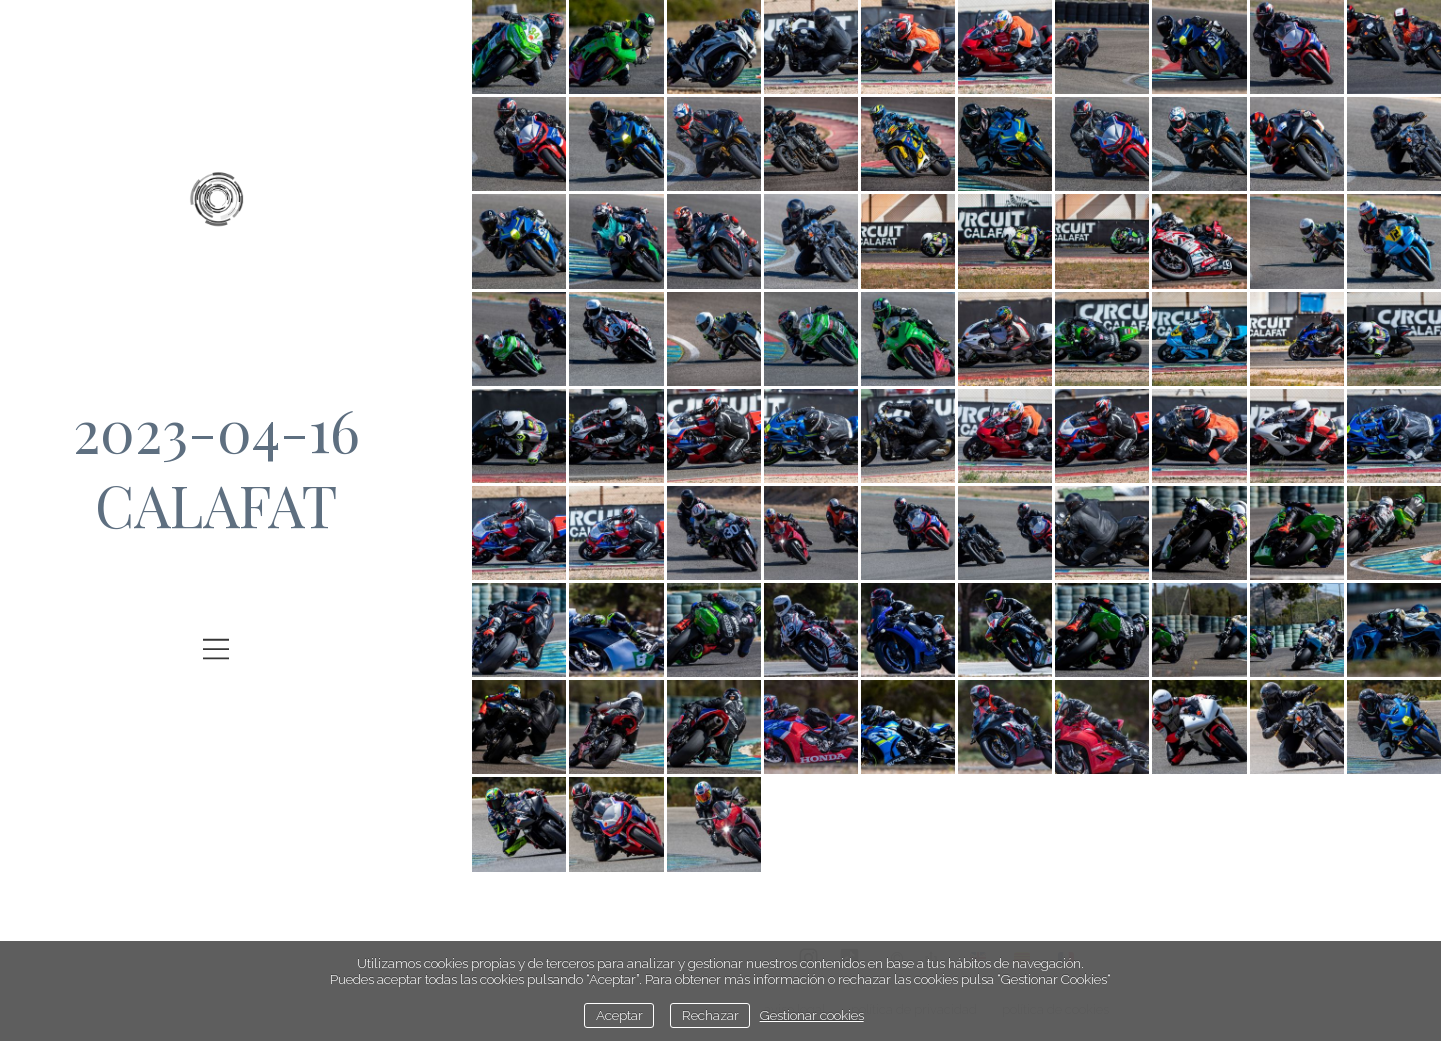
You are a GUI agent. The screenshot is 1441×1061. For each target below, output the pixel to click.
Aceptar (619, 1015)
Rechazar (710, 1015)
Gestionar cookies (812, 1015)
